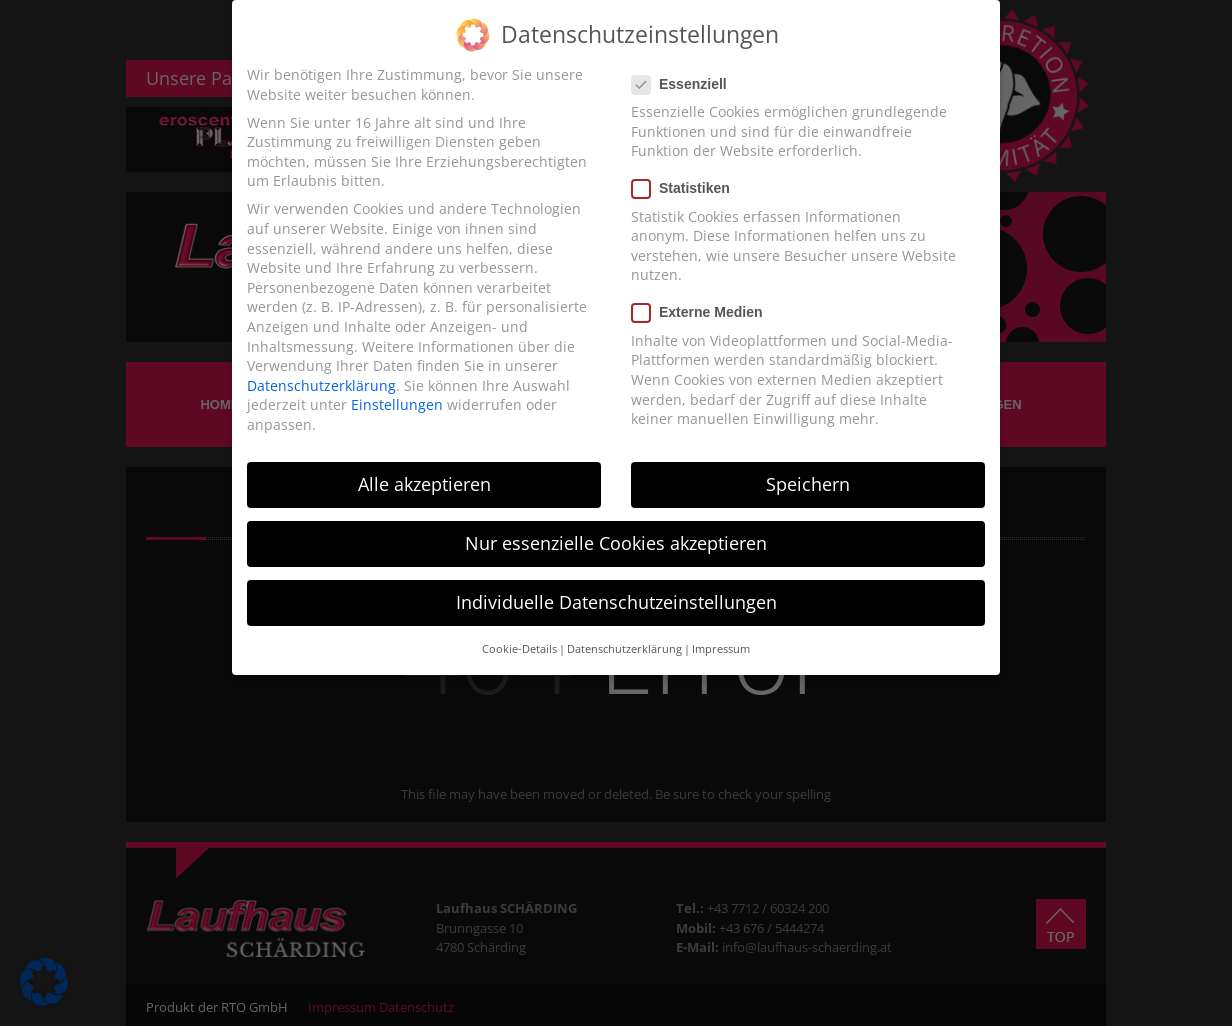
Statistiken (687, 188)
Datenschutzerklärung (321, 385)
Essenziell (685, 84)
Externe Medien (703, 312)
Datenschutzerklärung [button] (624, 649)
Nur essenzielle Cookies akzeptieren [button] (616, 543)
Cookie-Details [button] (519, 649)
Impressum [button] (721, 649)
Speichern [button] (808, 484)
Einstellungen (397, 404)
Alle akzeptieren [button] (424, 484)
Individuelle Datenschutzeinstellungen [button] (616, 602)
